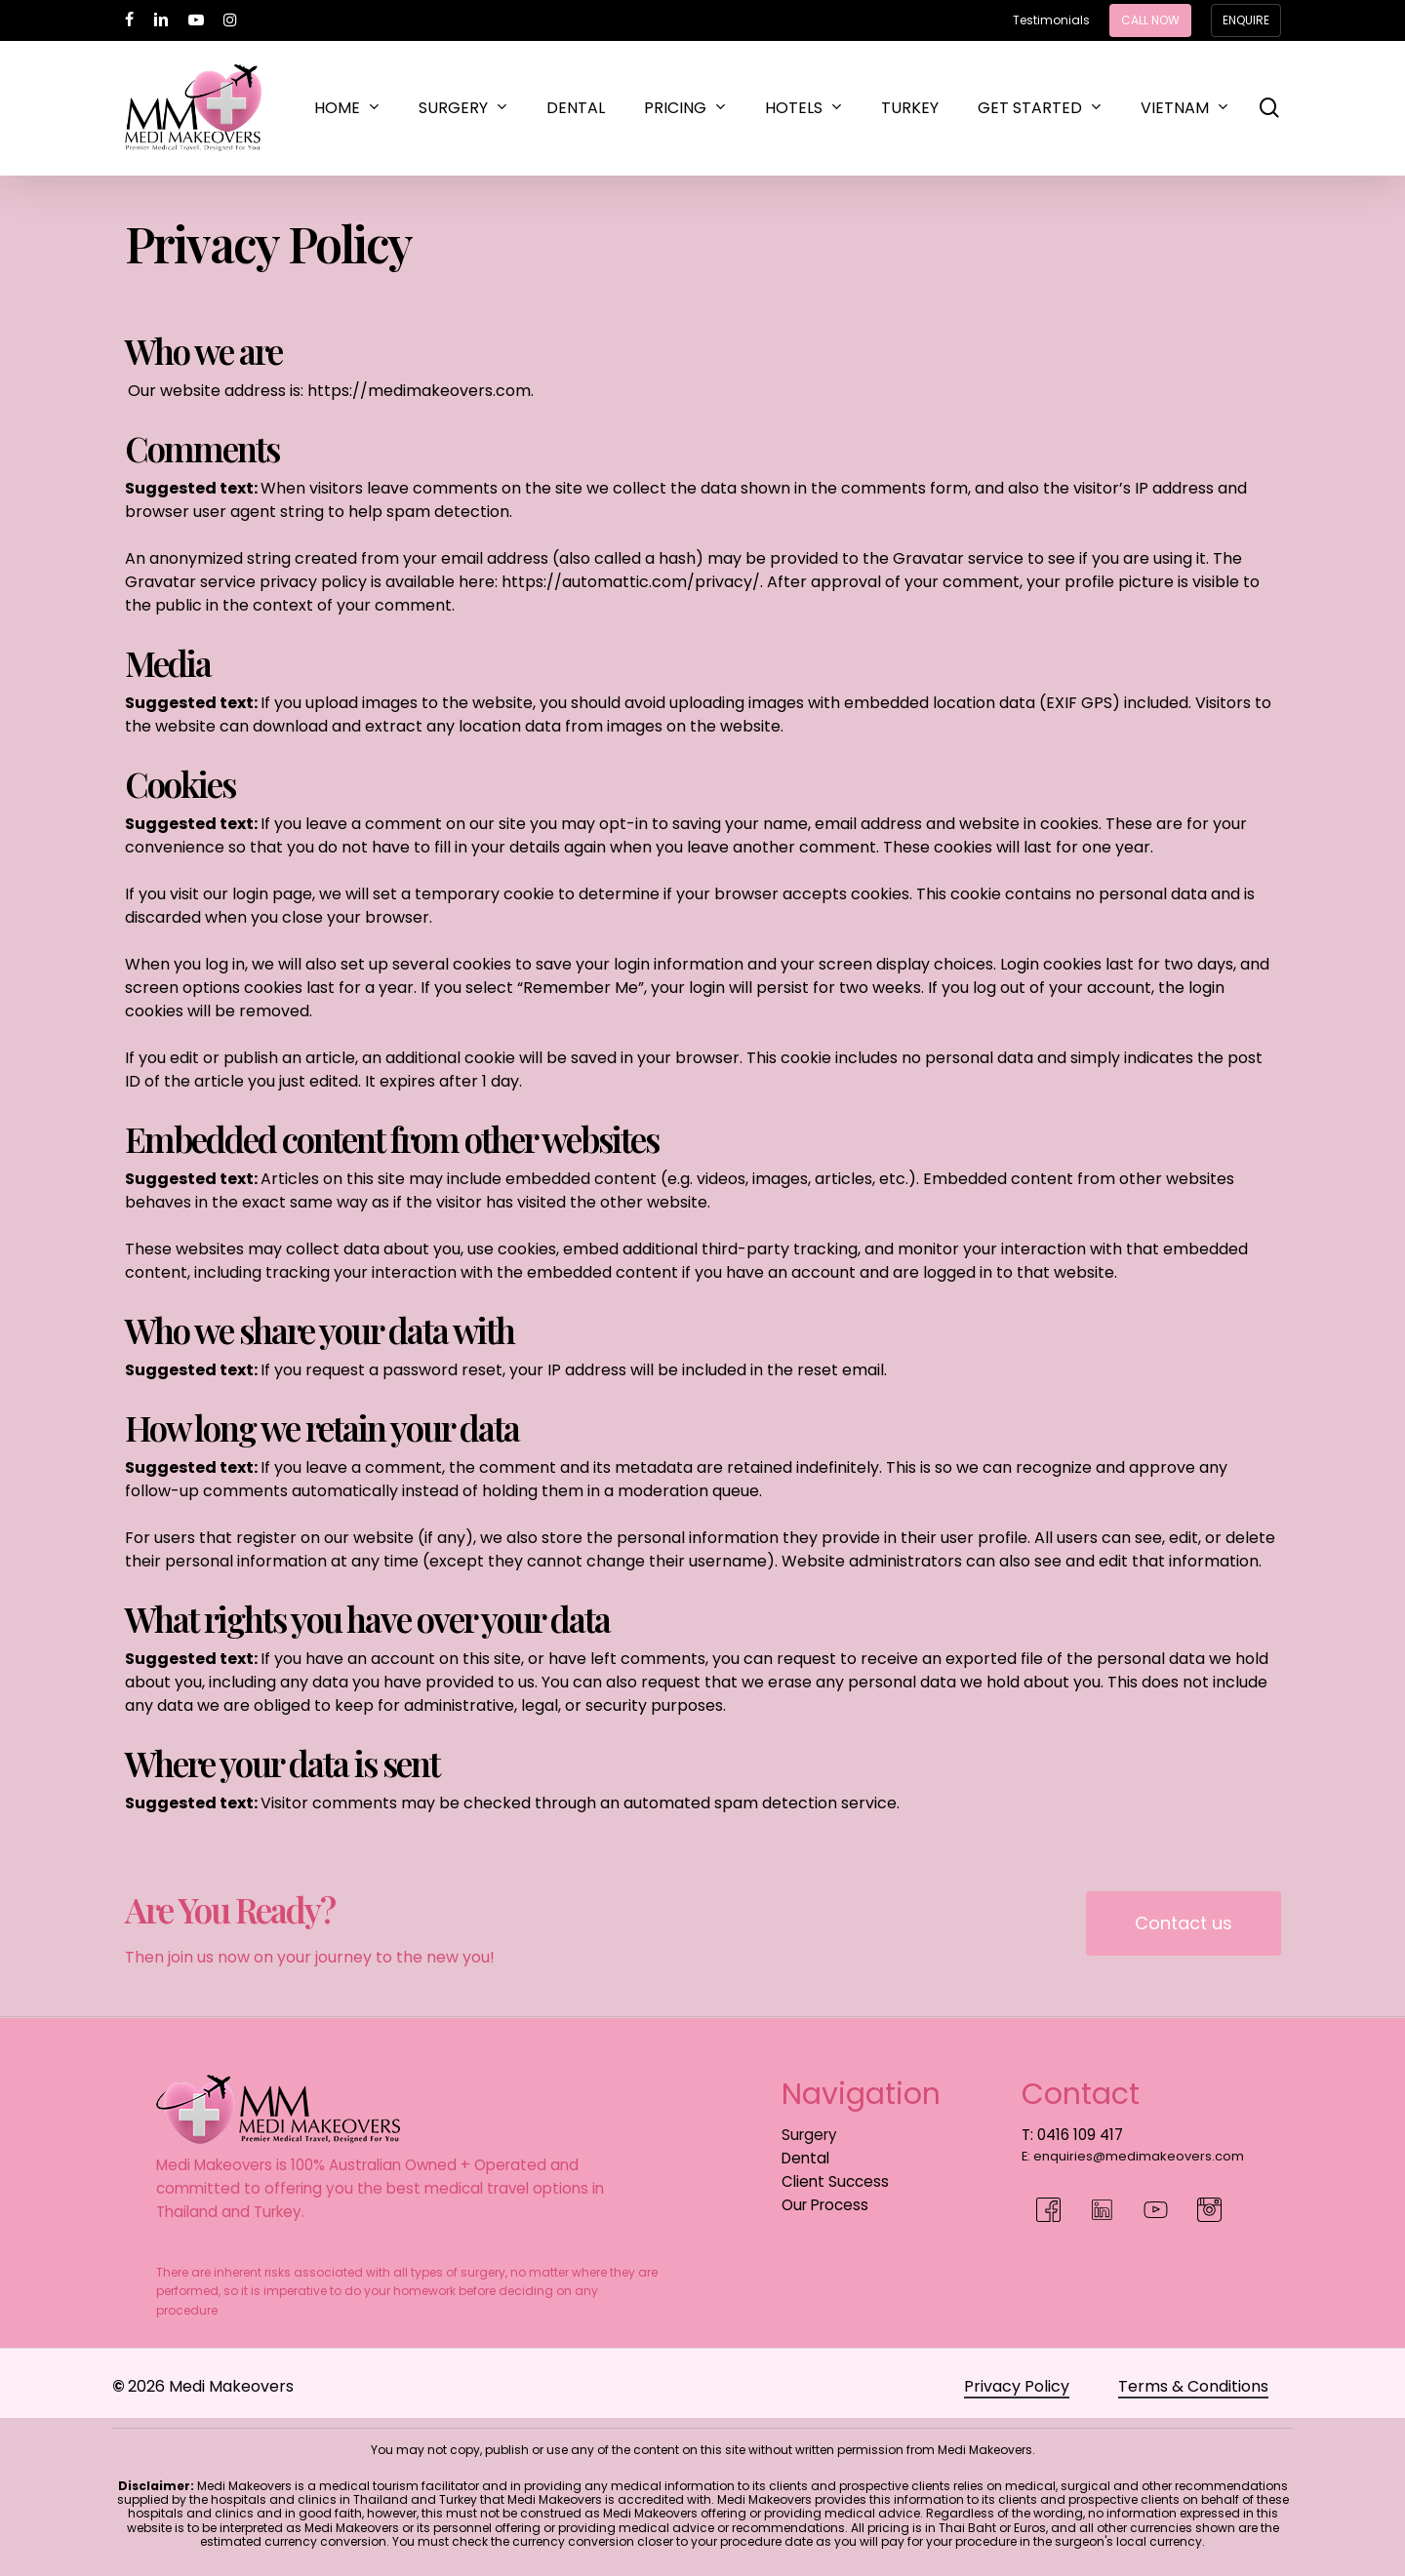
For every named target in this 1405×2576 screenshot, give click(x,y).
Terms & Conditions (1193, 2386)
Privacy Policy (1016, 2386)
